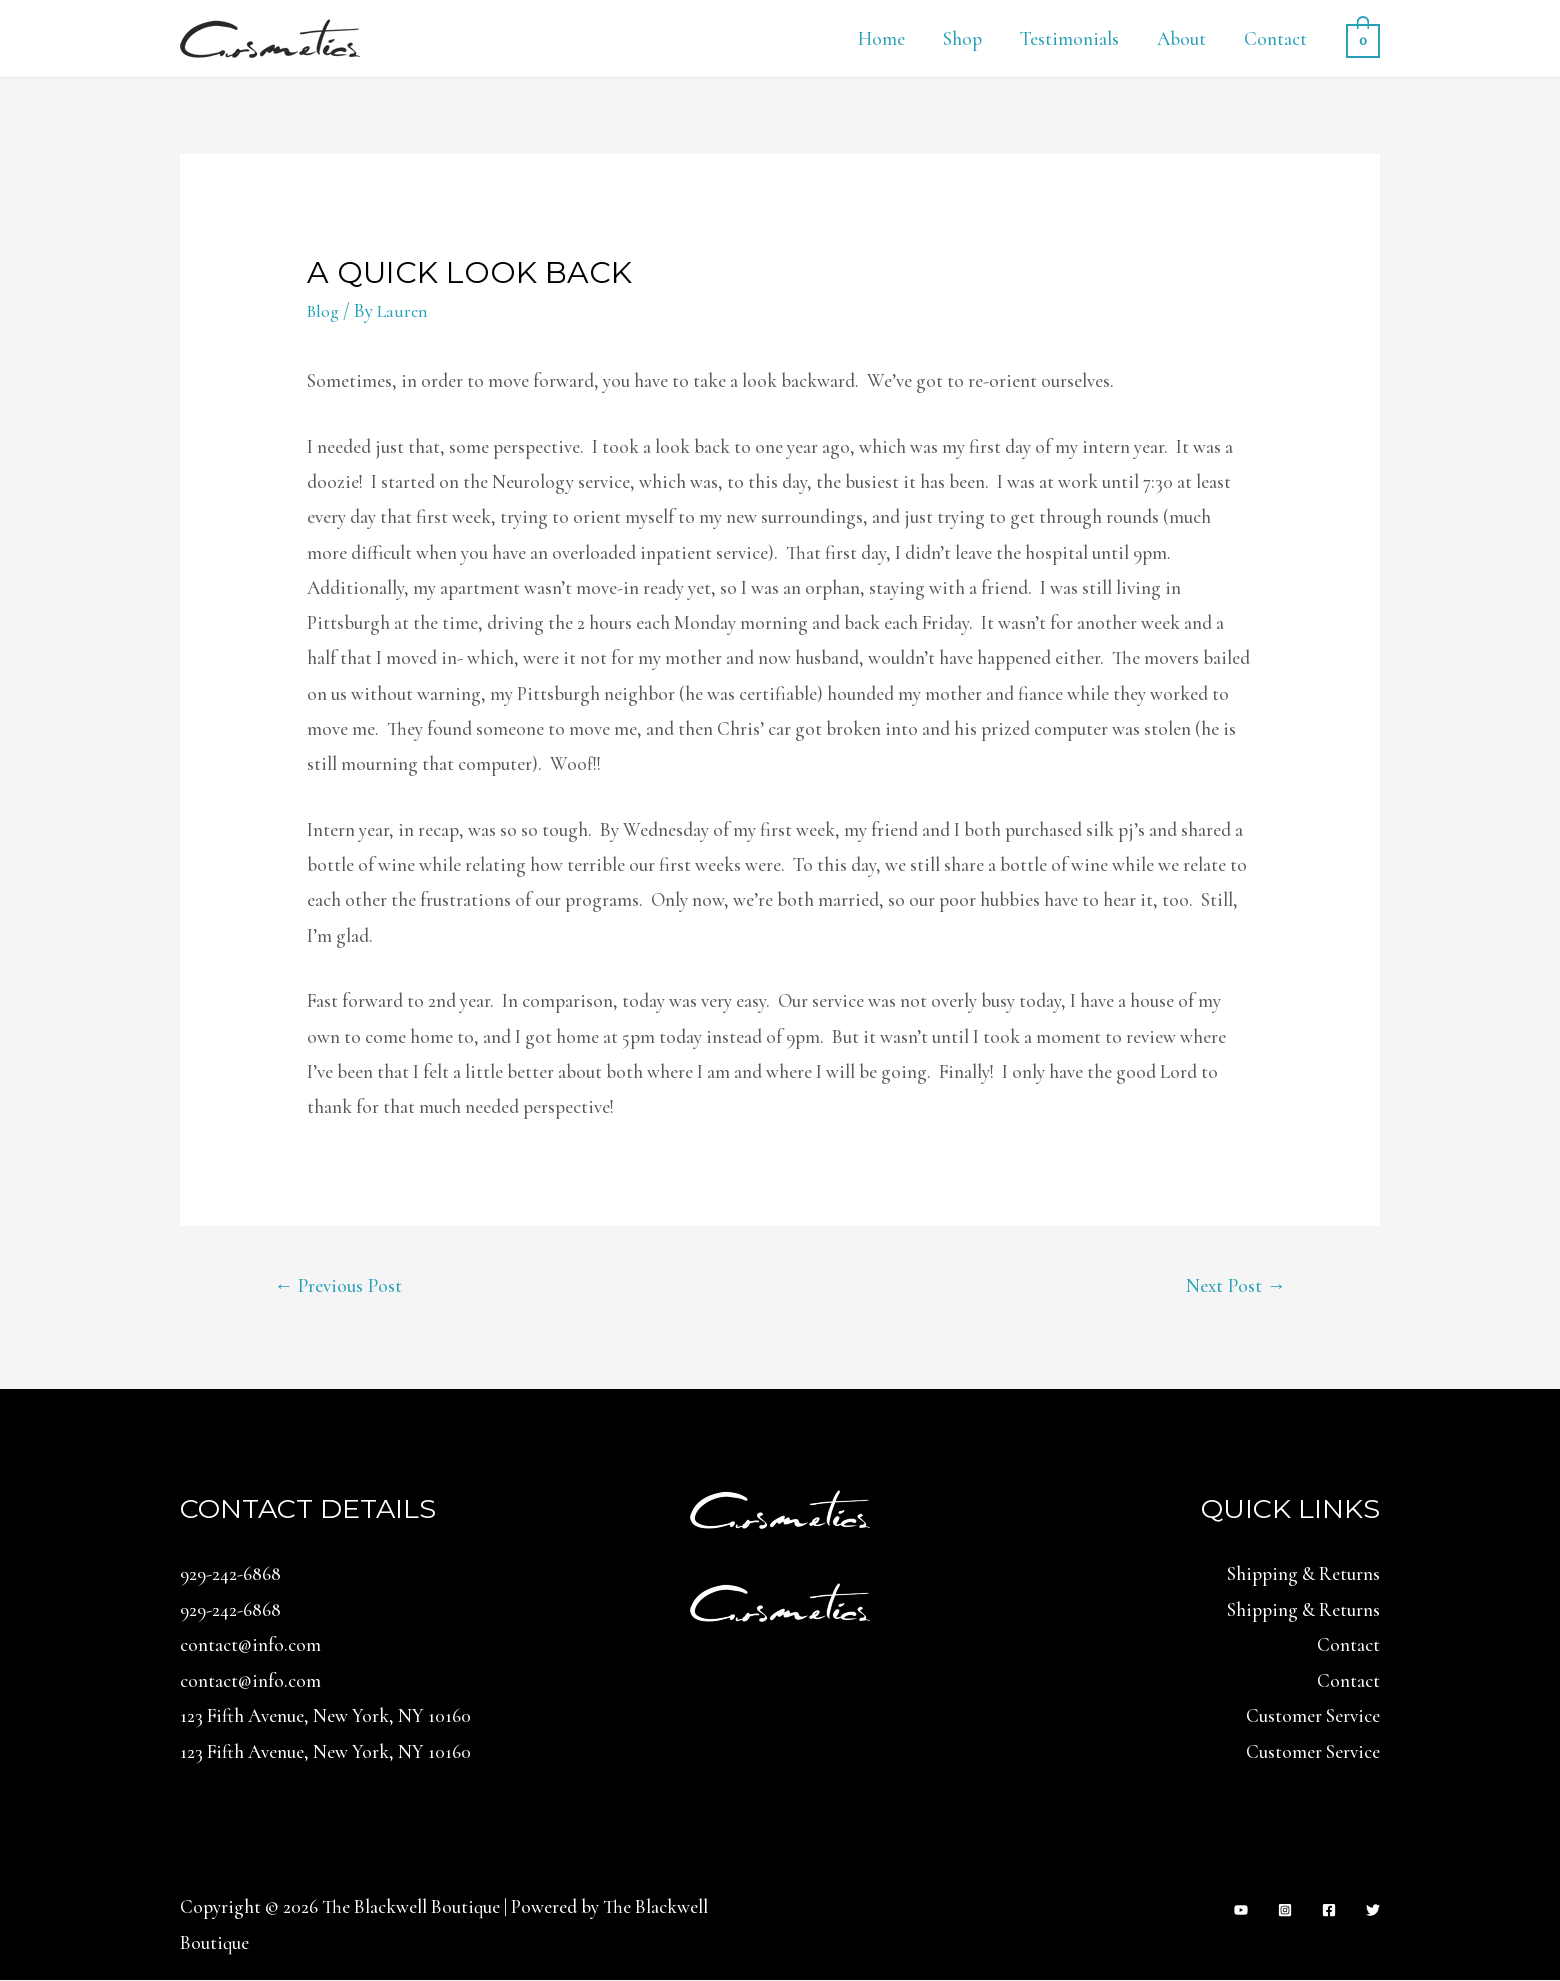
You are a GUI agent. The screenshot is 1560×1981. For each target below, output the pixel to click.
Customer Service (1313, 1717)
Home (881, 38)
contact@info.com (250, 1646)
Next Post (1232, 1287)
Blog (325, 310)
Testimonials (1069, 38)
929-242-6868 (230, 1576)
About (1181, 38)
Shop (962, 38)
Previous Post (343, 1287)
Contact (1275, 38)
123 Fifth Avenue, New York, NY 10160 (325, 1717)
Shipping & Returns (1303, 1576)
